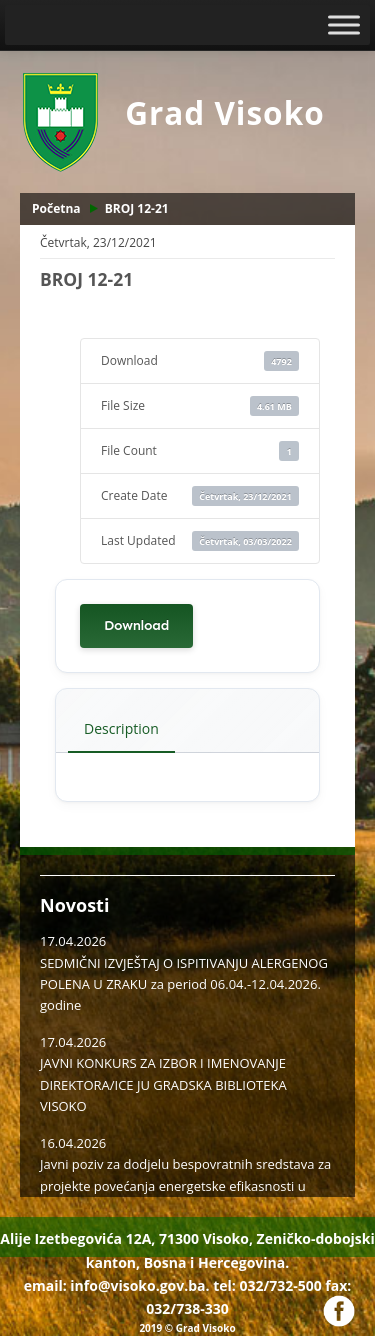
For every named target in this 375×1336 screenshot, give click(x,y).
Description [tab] (121, 728)
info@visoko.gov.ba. (139, 1285)
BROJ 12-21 (137, 208)
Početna (56, 208)
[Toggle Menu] (344, 24)
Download (136, 625)
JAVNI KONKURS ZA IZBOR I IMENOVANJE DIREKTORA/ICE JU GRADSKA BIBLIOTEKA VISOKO (163, 1084)
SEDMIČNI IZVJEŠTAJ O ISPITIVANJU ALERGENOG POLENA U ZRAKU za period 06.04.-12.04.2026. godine (184, 984)
